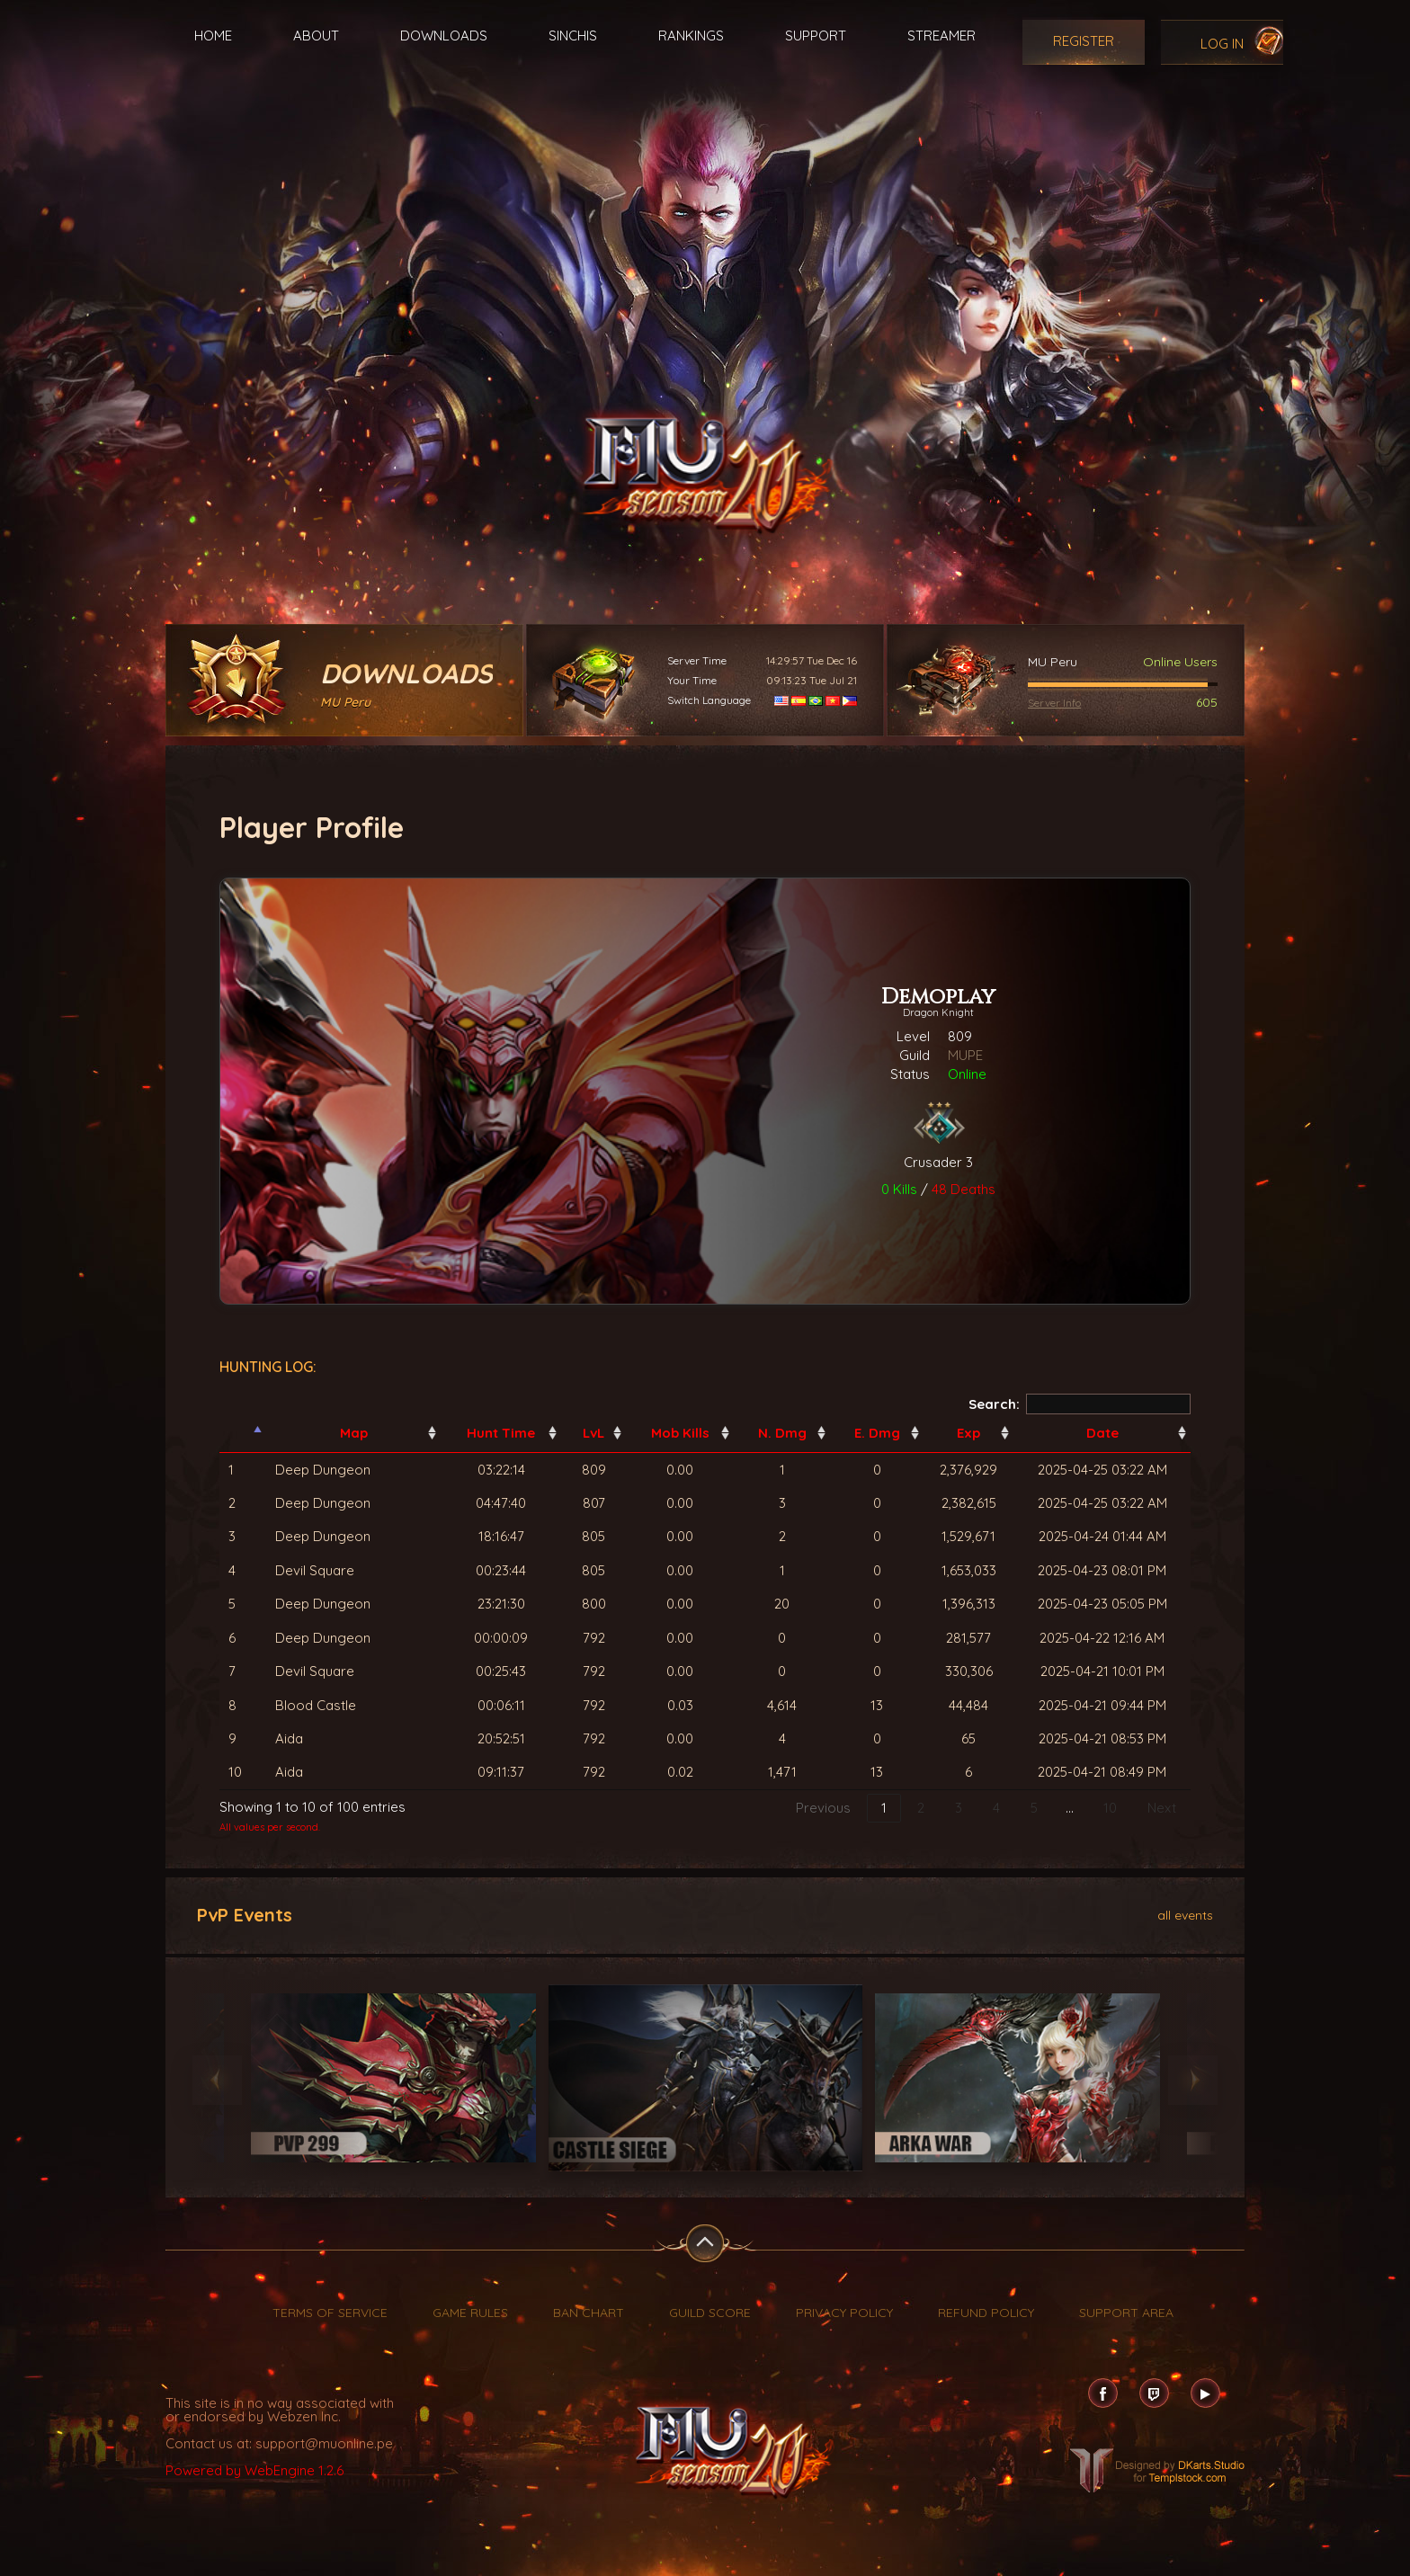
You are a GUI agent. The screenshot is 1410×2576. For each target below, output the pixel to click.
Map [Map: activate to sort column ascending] (354, 1432)
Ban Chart (588, 2312)
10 (1110, 1807)
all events (1185, 1914)
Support (815, 35)
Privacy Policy (844, 2312)
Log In (1222, 43)
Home (213, 35)
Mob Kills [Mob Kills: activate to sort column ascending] (680, 1432)
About (316, 35)
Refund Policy (986, 2312)
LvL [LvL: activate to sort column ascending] (593, 1432)
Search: (1079, 1404)
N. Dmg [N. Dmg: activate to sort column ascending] (782, 1432)
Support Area (1126, 2312)
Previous (823, 1807)
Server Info (1054, 702)
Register (1083, 40)
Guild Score (710, 2312)
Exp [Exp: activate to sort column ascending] (968, 1432)
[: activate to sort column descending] (242, 1433)
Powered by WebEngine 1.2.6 (254, 2470)
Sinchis (573, 35)
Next (1161, 1807)
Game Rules (470, 2312)
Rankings (691, 35)
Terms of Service (330, 2312)
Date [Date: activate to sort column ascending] (1102, 1432)
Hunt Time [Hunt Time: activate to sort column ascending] (501, 1432)
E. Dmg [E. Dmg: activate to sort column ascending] (877, 1432)
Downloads (443, 35)
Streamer (941, 35)
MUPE (965, 1055)
